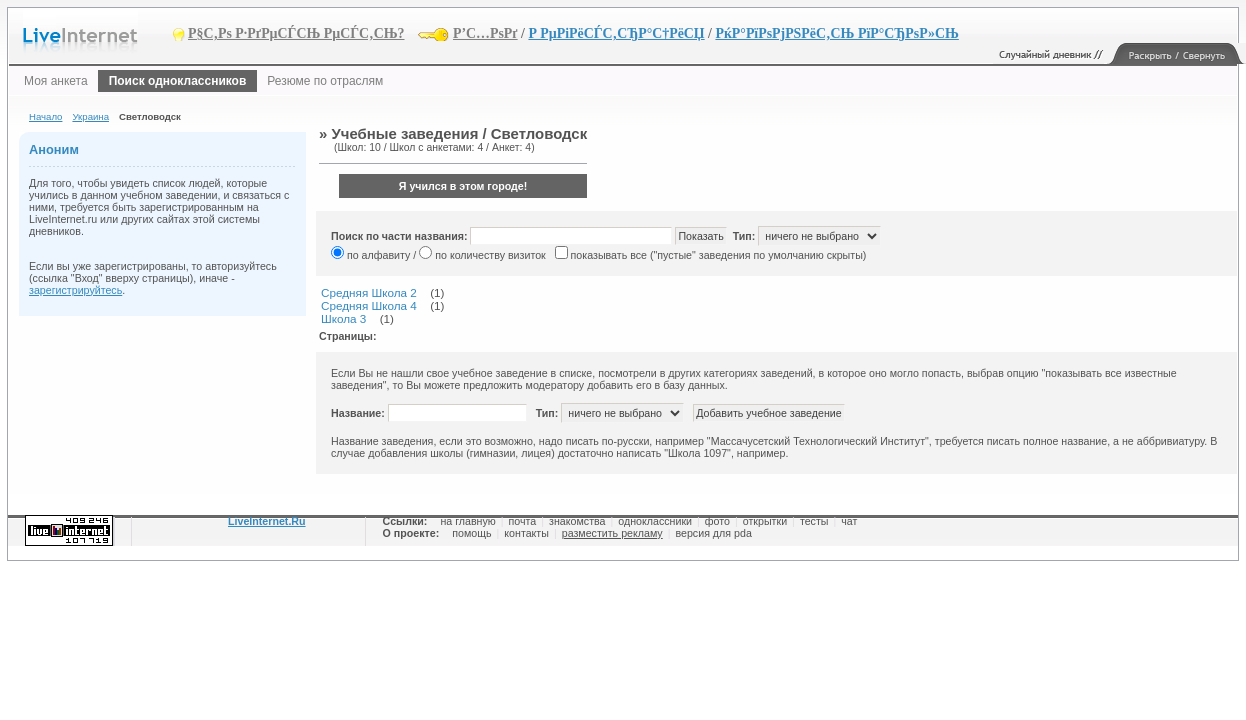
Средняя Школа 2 (369, 292)
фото (717, 521)
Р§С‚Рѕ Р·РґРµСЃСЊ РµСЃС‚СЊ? (296, 33)
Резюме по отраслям (325, 81)
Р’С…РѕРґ (485, 33)
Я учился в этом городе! (463, 186)
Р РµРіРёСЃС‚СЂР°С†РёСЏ (616, 33)
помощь (471, 533)
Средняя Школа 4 (369, 305)
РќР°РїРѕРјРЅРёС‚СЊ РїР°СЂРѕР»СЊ (836, 33)
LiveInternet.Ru (267, 521)
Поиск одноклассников (178, 81)
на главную (467, 521)
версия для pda (713, 533)
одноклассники (655, 521)
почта (523, 521)
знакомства (577, 521)
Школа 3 (343, 318)
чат (849, 521)
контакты (526, 533)
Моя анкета (56, 81)
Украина (90, 116)
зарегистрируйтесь (75, 290)
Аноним (54, 149)
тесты (814, 521)
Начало (45, 116)
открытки (765, 521)
